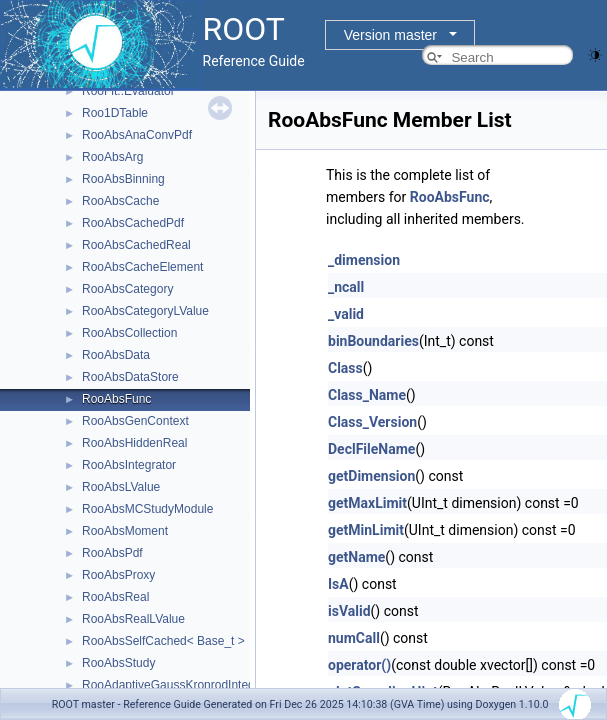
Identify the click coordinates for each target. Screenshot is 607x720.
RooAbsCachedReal (136, 245)
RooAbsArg (112, 157)
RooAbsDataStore (130, 377)
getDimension (371, 476)
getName (356, 557)
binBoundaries (373, 341)
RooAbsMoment (125, 531)
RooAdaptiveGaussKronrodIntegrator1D (188, 685)
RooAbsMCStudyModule (147, 509)
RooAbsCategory (127, 289)
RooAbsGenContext (135, 421)
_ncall (346, 287)
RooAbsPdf (112, 553)
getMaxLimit (367, 503)
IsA (338, 584)
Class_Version (372, 422)
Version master (390, 35)
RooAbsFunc (116, 399)
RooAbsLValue (121, 487)
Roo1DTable (115, 113)
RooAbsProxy (118, 575)
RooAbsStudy (118, 663)
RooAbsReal (115, 597)
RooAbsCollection (129, 333)
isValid (349, 611)
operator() (359, 665)
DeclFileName (371, 449)
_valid (346, 314)
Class (345, 368)
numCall (354, 638)
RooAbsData (116, 355)
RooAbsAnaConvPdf (137, 135)
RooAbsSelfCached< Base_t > (163, 641)
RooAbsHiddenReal (134, 443)
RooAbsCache (120, 201)
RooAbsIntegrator (129, 465)
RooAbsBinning (123, 179)
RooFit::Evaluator (128, 91)
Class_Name (367, 395)
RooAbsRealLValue (133, 619)
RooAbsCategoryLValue (145, 311)
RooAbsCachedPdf (133, 223)
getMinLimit (366, 530)
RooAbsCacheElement (142, 267)
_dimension (364, 260)
